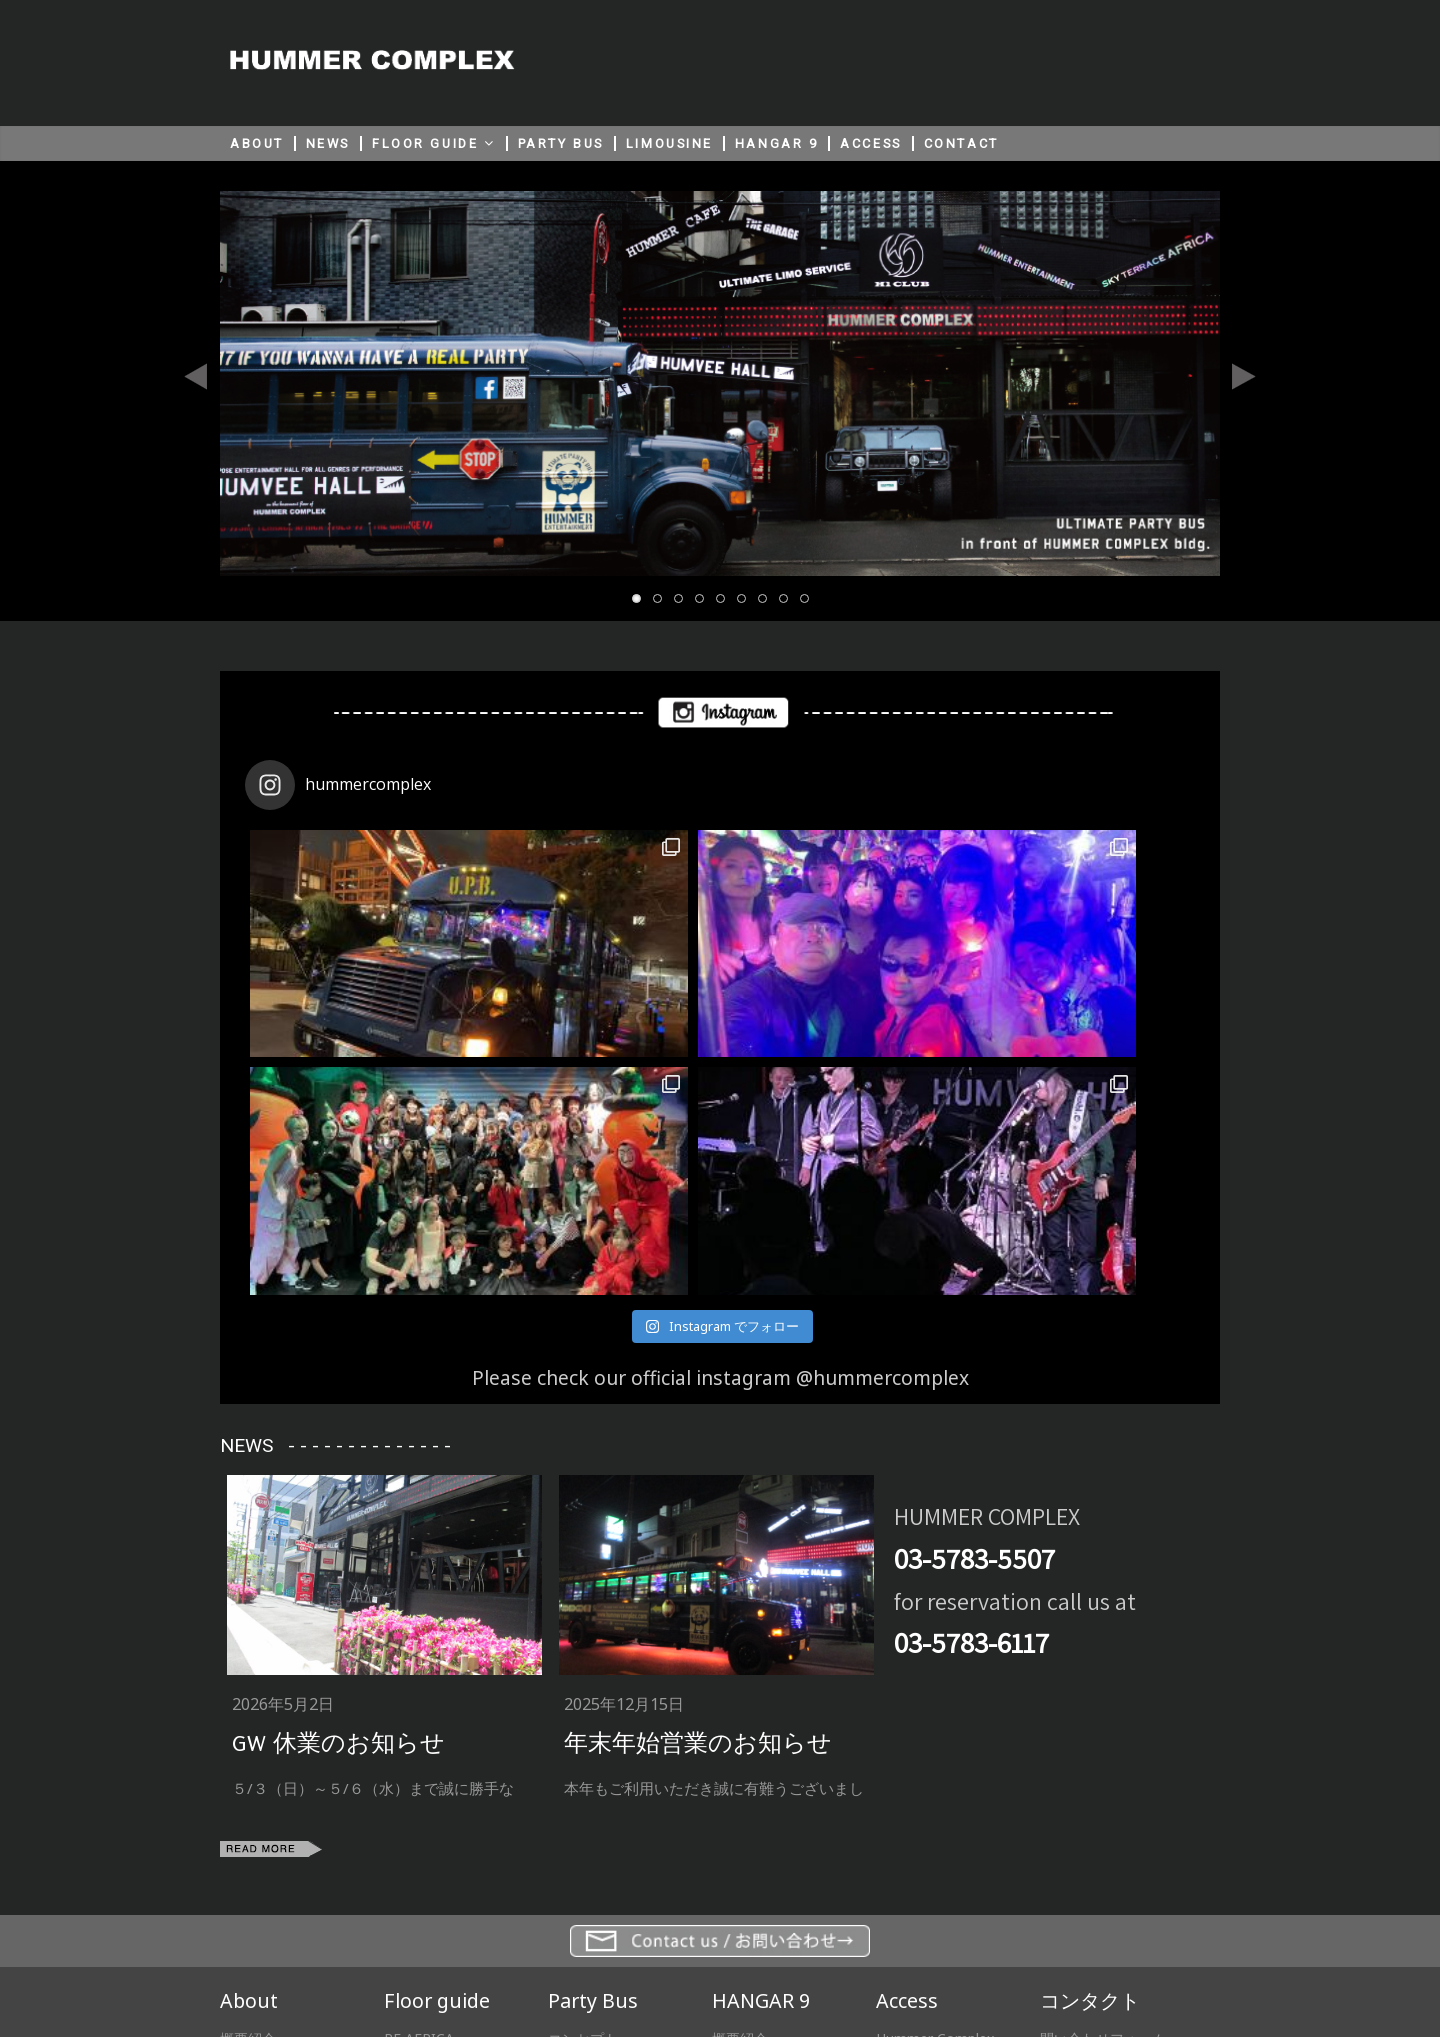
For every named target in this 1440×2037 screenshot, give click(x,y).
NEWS (328, 143)
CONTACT (961, 143)
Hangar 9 (905, 1826)
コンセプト (583, 1801)
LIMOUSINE (669, 143)
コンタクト (1090, 1762)
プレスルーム (262, 1850)
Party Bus (593, 1762)
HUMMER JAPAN (874, 1952)
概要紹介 (248, 1801)
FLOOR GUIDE (425, 143)
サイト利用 (543, 1952)
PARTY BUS (561, 143)
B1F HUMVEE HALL (446, 1875)
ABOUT (257, 143)
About (249, 1762)
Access (907, 1762)
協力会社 (248, 1826)
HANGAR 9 (776, 143)
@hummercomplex (882, 1140)
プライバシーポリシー (697, 1952)
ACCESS (870, 143)
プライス (576, 1850)
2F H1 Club (419, 1826)
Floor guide (437, 1762)
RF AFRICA (419, 1801)
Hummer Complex (935, 1801)
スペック (576, 1826)
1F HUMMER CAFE (444, 1850)
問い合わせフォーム (1103, 1801)
